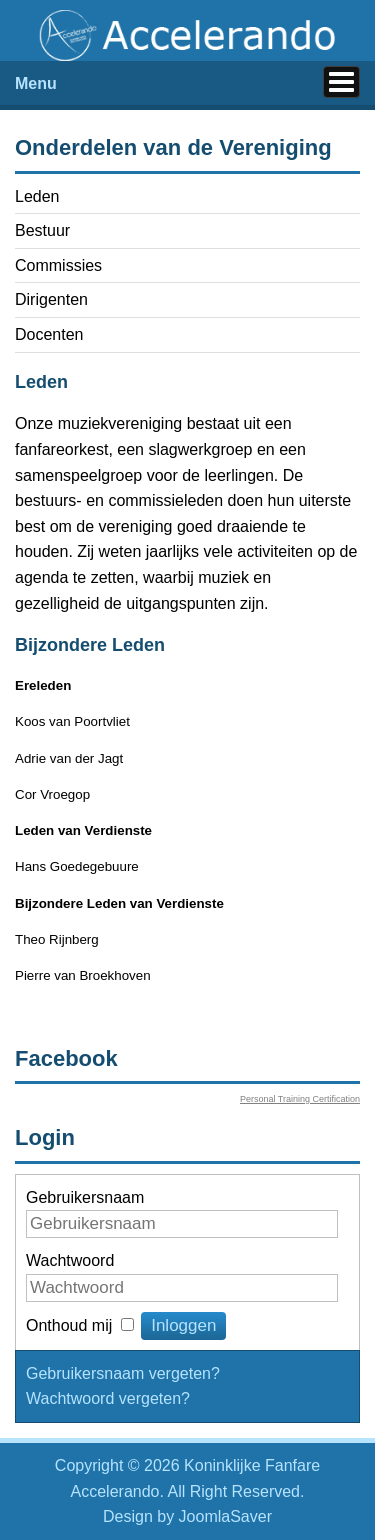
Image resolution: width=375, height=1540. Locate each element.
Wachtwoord (70, 1260)
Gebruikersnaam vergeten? (123, 1373)
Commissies (58, 265)
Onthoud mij (69, 1325)
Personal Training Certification (300, 1099)
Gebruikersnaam (85, 1197)
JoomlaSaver (225, 1516)
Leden (37, 196)
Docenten (49, 334)
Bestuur (42, 230)
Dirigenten (51, 299)
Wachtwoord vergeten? (108, 1398)
